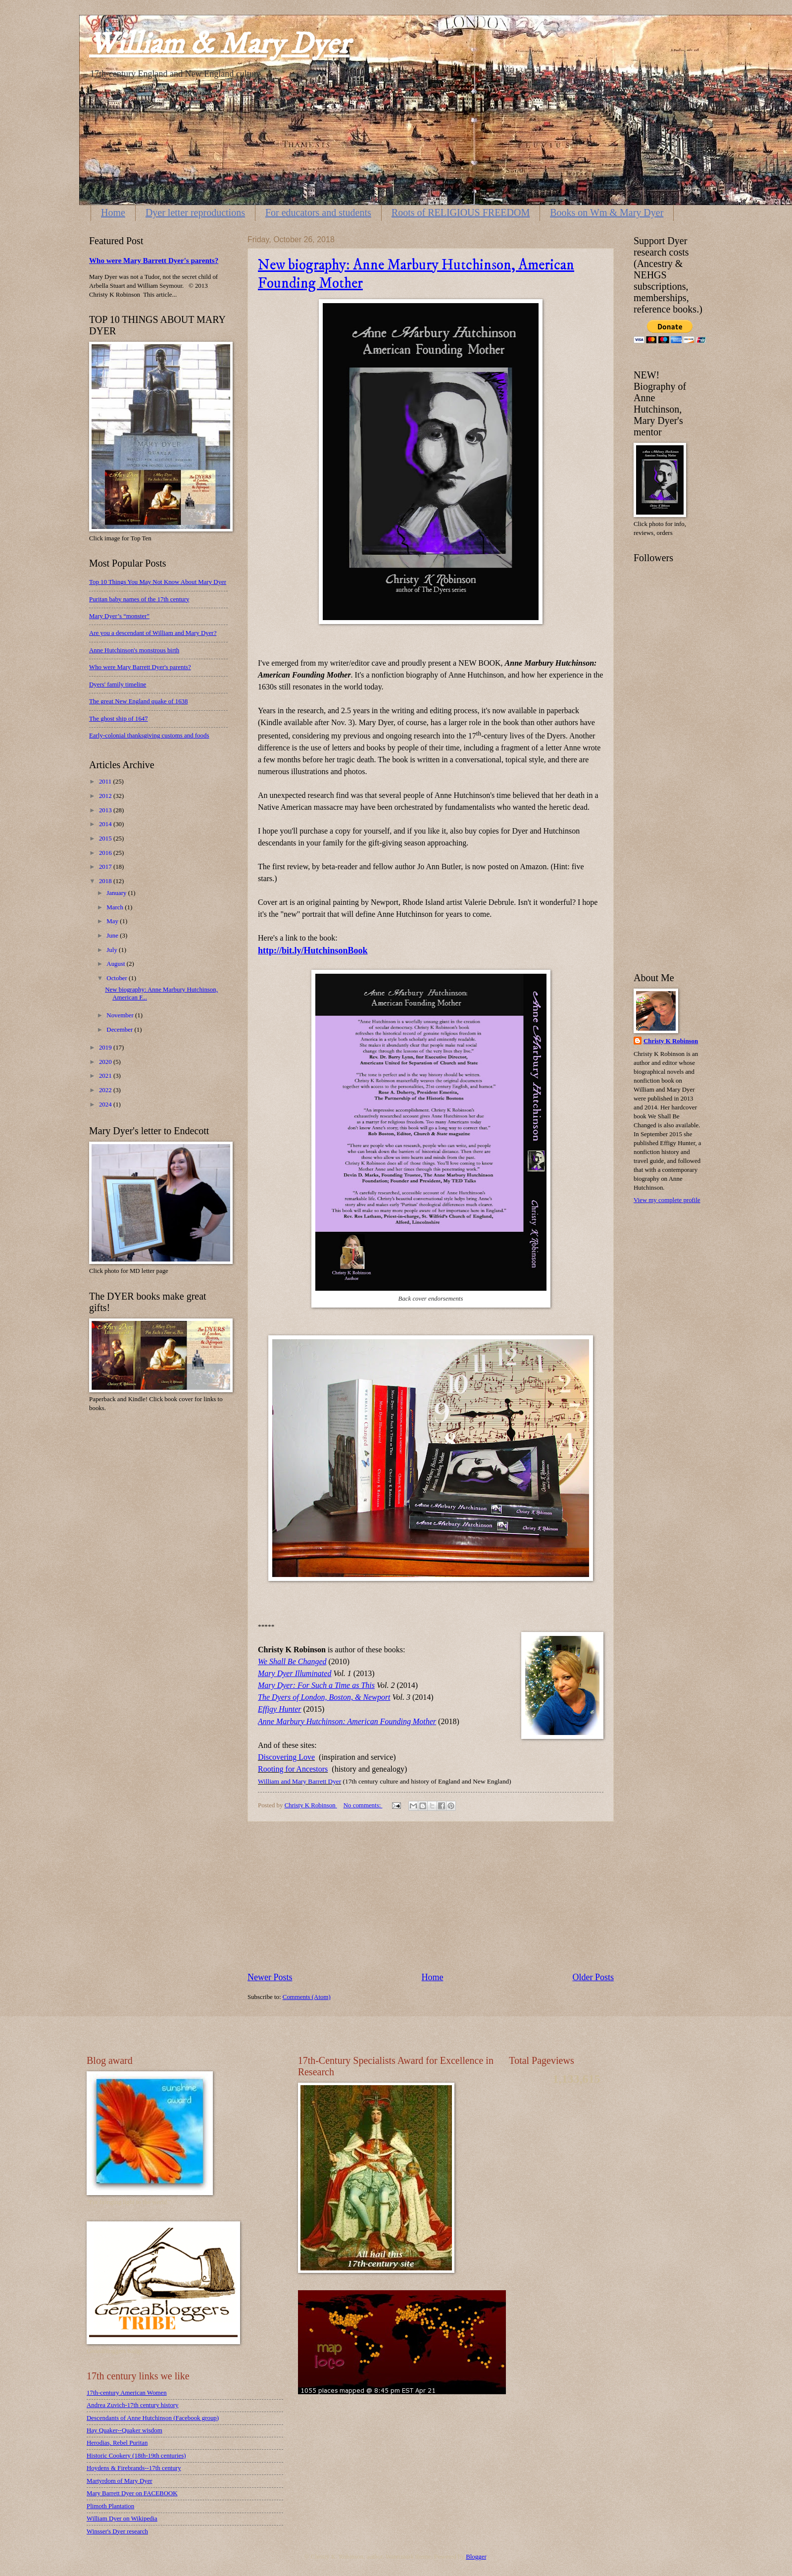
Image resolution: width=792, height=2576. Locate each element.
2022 (106, 1090)
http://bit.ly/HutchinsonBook (313, 950)
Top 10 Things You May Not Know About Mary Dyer (157, 581)
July (112, 949)
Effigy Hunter (279, 1709)
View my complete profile (667, 1200)
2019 (106, 1047)
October (117, 978)
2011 (106, 781)
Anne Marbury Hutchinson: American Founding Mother (347, 1721)
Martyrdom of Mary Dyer (119, 2480)
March (115, 907)
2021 (106, 1075)
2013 (106, 810)
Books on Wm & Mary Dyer (606, 212)
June (113, 935)
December (120, 1029)
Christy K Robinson (671, 1041)
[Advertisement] (430, 1896)
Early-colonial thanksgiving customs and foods (149, 735)
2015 (106, 838)
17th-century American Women (127, 2392)
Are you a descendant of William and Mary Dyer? (152, 633)
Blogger (476, 2556)
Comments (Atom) (307, 1997)
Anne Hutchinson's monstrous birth (134, 650)
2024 (106, 1104)
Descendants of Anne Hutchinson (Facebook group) (153, 2418)
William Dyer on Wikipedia (122, 2518)
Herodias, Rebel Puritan (117, 2442)
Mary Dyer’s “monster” (119, 616)
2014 (106, 824)
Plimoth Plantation (110, 2506)
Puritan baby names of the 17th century (139, 599)
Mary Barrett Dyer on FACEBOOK (132, 2493)
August (116, 963)
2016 (106, 852)
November (120, 1015)
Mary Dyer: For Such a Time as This (316, 1685)
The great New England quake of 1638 (138, 701)
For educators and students (318, 212)
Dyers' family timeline (117, 684)
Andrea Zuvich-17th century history (133, 2405)
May (113, 921)
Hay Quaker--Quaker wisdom (124, 2430)
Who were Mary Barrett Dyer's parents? (153, 260)
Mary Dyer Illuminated (294, 1673)
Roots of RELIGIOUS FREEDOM (461, 212)
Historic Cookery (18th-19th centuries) (136, 2455)
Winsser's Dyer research (117, 2531)
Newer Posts (270, 1977)
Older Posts (593, 1977)
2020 (106, 1061)
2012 (106, 795)
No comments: (363, 1805)
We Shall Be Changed (292, 1661)
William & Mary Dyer (219, 44)
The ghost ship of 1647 (118, 718)
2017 (106, 866)
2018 (106, 881)
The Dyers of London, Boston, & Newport (324, 1697)
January (117, 893)
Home (113, 212)
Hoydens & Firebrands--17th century (134, 2468)
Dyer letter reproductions (195, 212)
